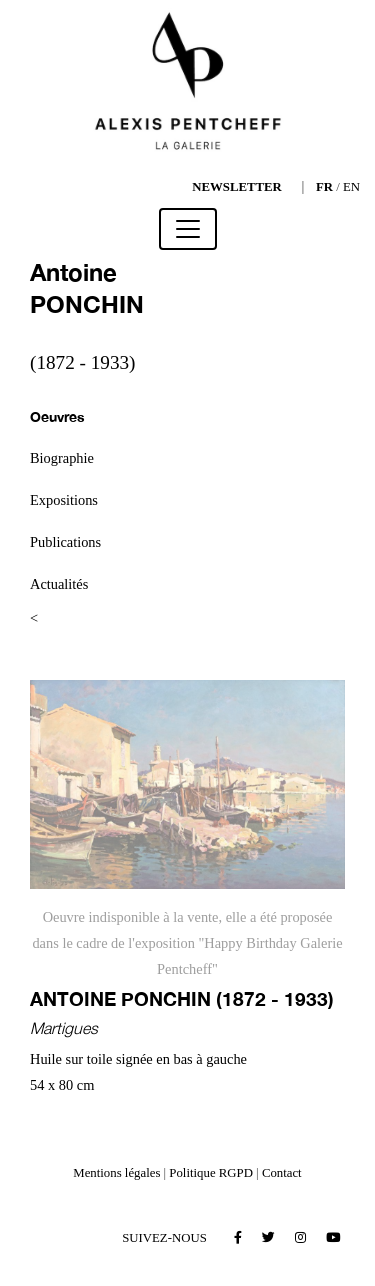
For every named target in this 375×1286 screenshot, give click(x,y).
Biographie (62, 458)
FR (324, 187)
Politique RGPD (211, 1173)
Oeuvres (57, 416)
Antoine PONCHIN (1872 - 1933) (182, 998)
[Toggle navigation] (188, 229)
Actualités (59, 584)
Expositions (64, 500)
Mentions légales (116, 1173)
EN (351, 187)
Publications (65, 542)
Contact (282, 1173)
